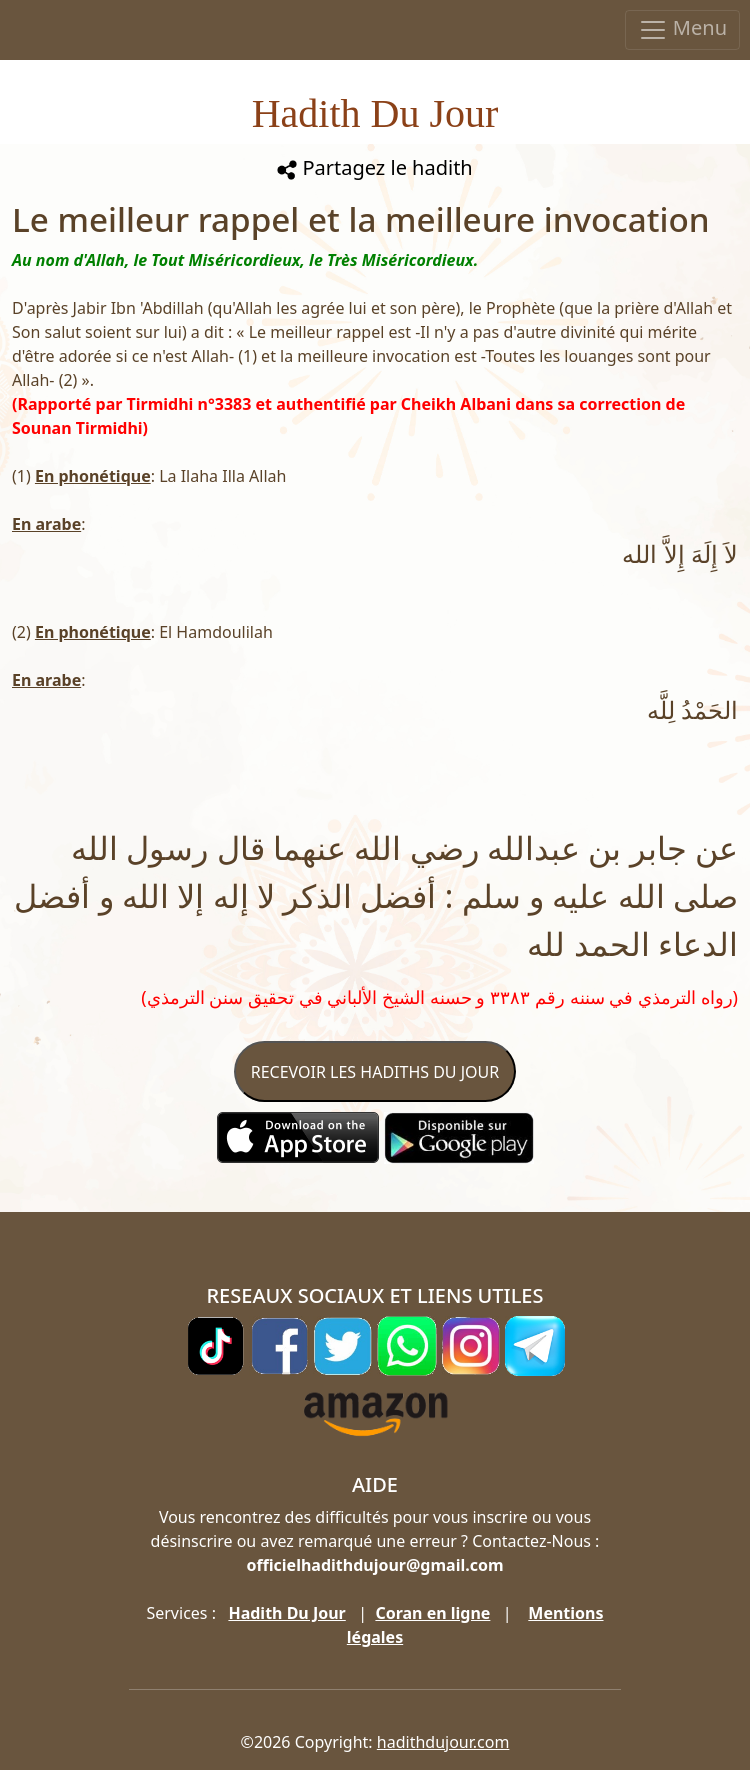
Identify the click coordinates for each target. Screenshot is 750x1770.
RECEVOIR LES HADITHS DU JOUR (375, 1072)
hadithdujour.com (443, 1742)
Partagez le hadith (374, 167)
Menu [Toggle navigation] (682, 29)
